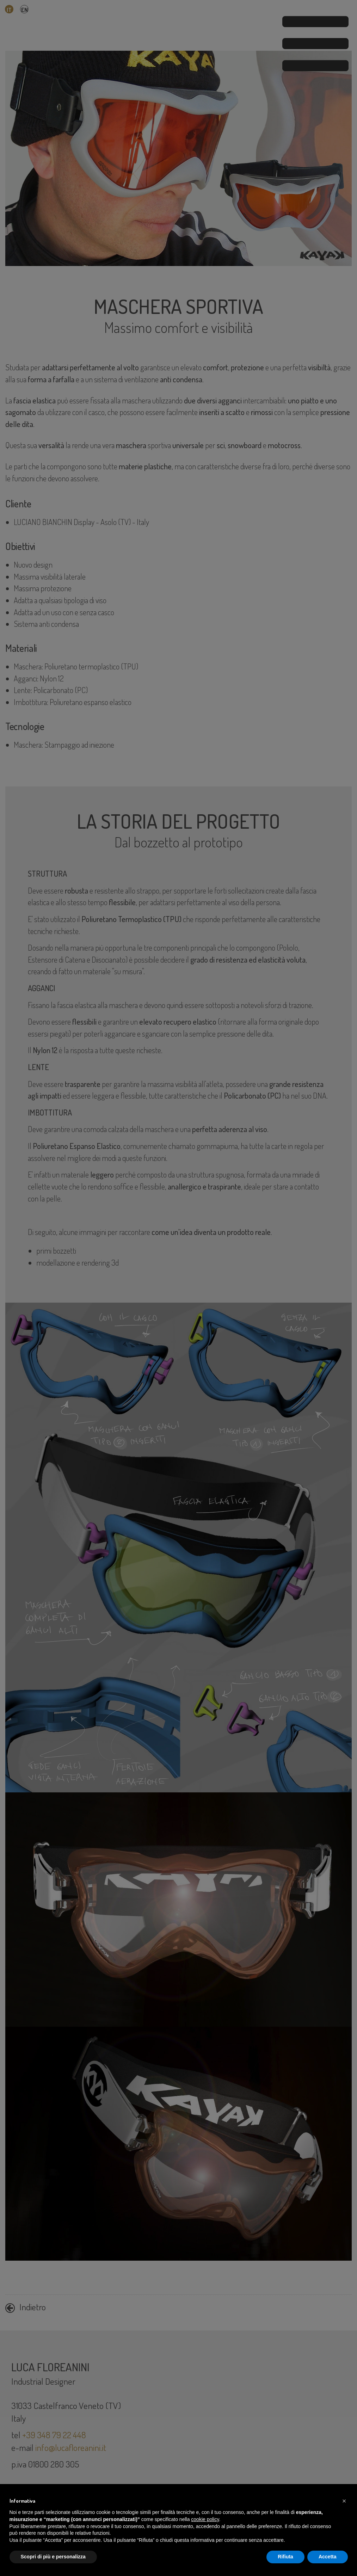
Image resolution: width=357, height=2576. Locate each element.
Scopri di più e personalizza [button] (53, 2556)
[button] (344, 2501)
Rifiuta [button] (285, 2556)
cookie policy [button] (205, 2519)
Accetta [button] (328, 2556)
